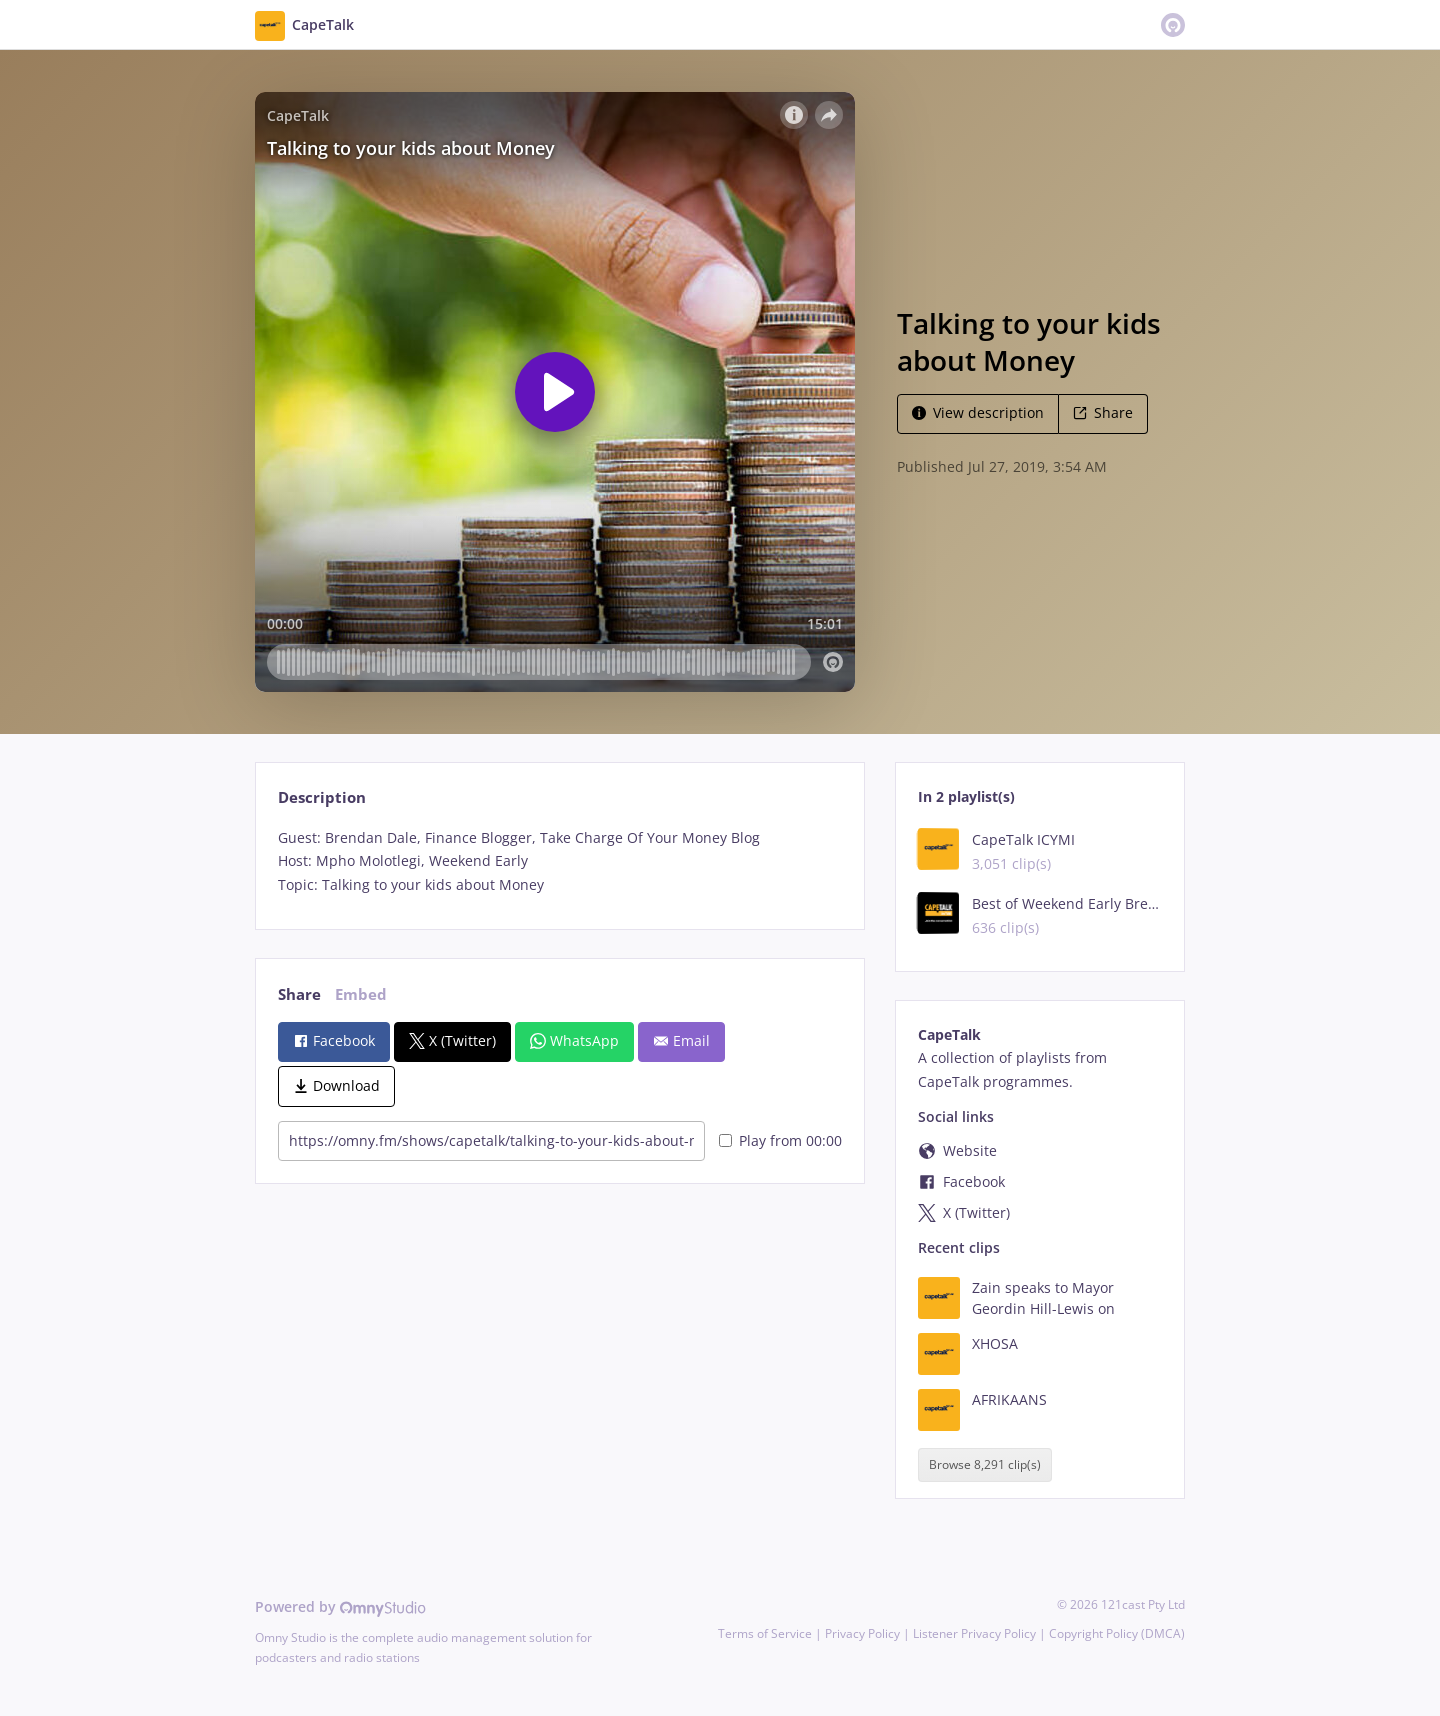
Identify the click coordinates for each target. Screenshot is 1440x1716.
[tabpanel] (559, 861)
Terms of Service (765, 1633)
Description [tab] (322, 797)
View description (978, 412)
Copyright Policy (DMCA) (1117, 1633)
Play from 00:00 (780, 1140)
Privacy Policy (862, 1633)
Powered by (340, 1606)
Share (1103, 412)
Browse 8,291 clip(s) (985, 1464)
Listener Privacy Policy (974, 1633)
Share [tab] (299, 994)
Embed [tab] (361, 994)
